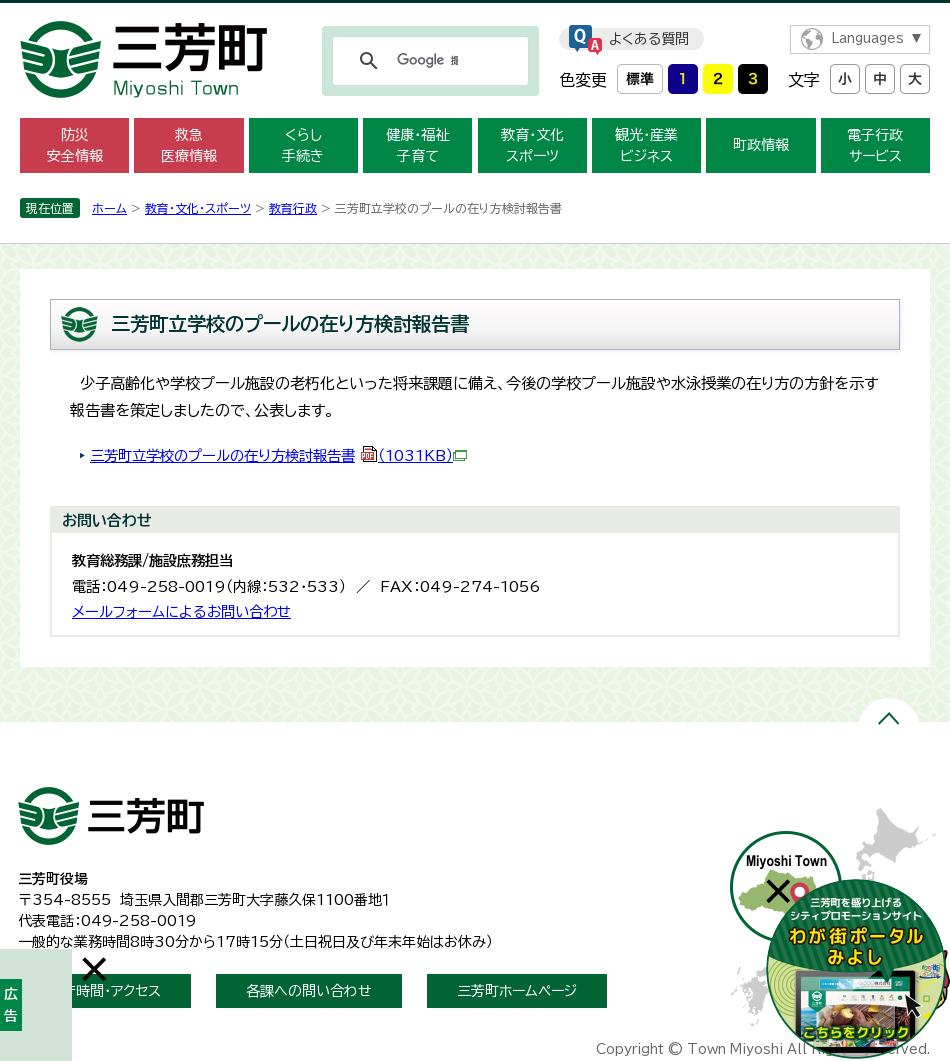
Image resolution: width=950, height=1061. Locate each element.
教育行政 (293, 208)
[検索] (427, 61)
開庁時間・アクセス (104, 991)
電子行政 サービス (875, 145)
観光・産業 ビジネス (646, 145)
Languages (867, 38)
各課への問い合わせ (309, 991)
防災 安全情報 (75, 145)
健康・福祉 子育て (417, 145)
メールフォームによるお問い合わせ (181, 611)
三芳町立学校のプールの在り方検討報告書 (278, 455)
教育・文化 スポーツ (532, 145)
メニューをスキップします (475, 13)
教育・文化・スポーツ (198, 208)
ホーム (109, 208)
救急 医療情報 (189, 145)
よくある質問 (649, 39)
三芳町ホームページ (517, 991)
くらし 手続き (303, 145)
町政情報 (761, 145)
